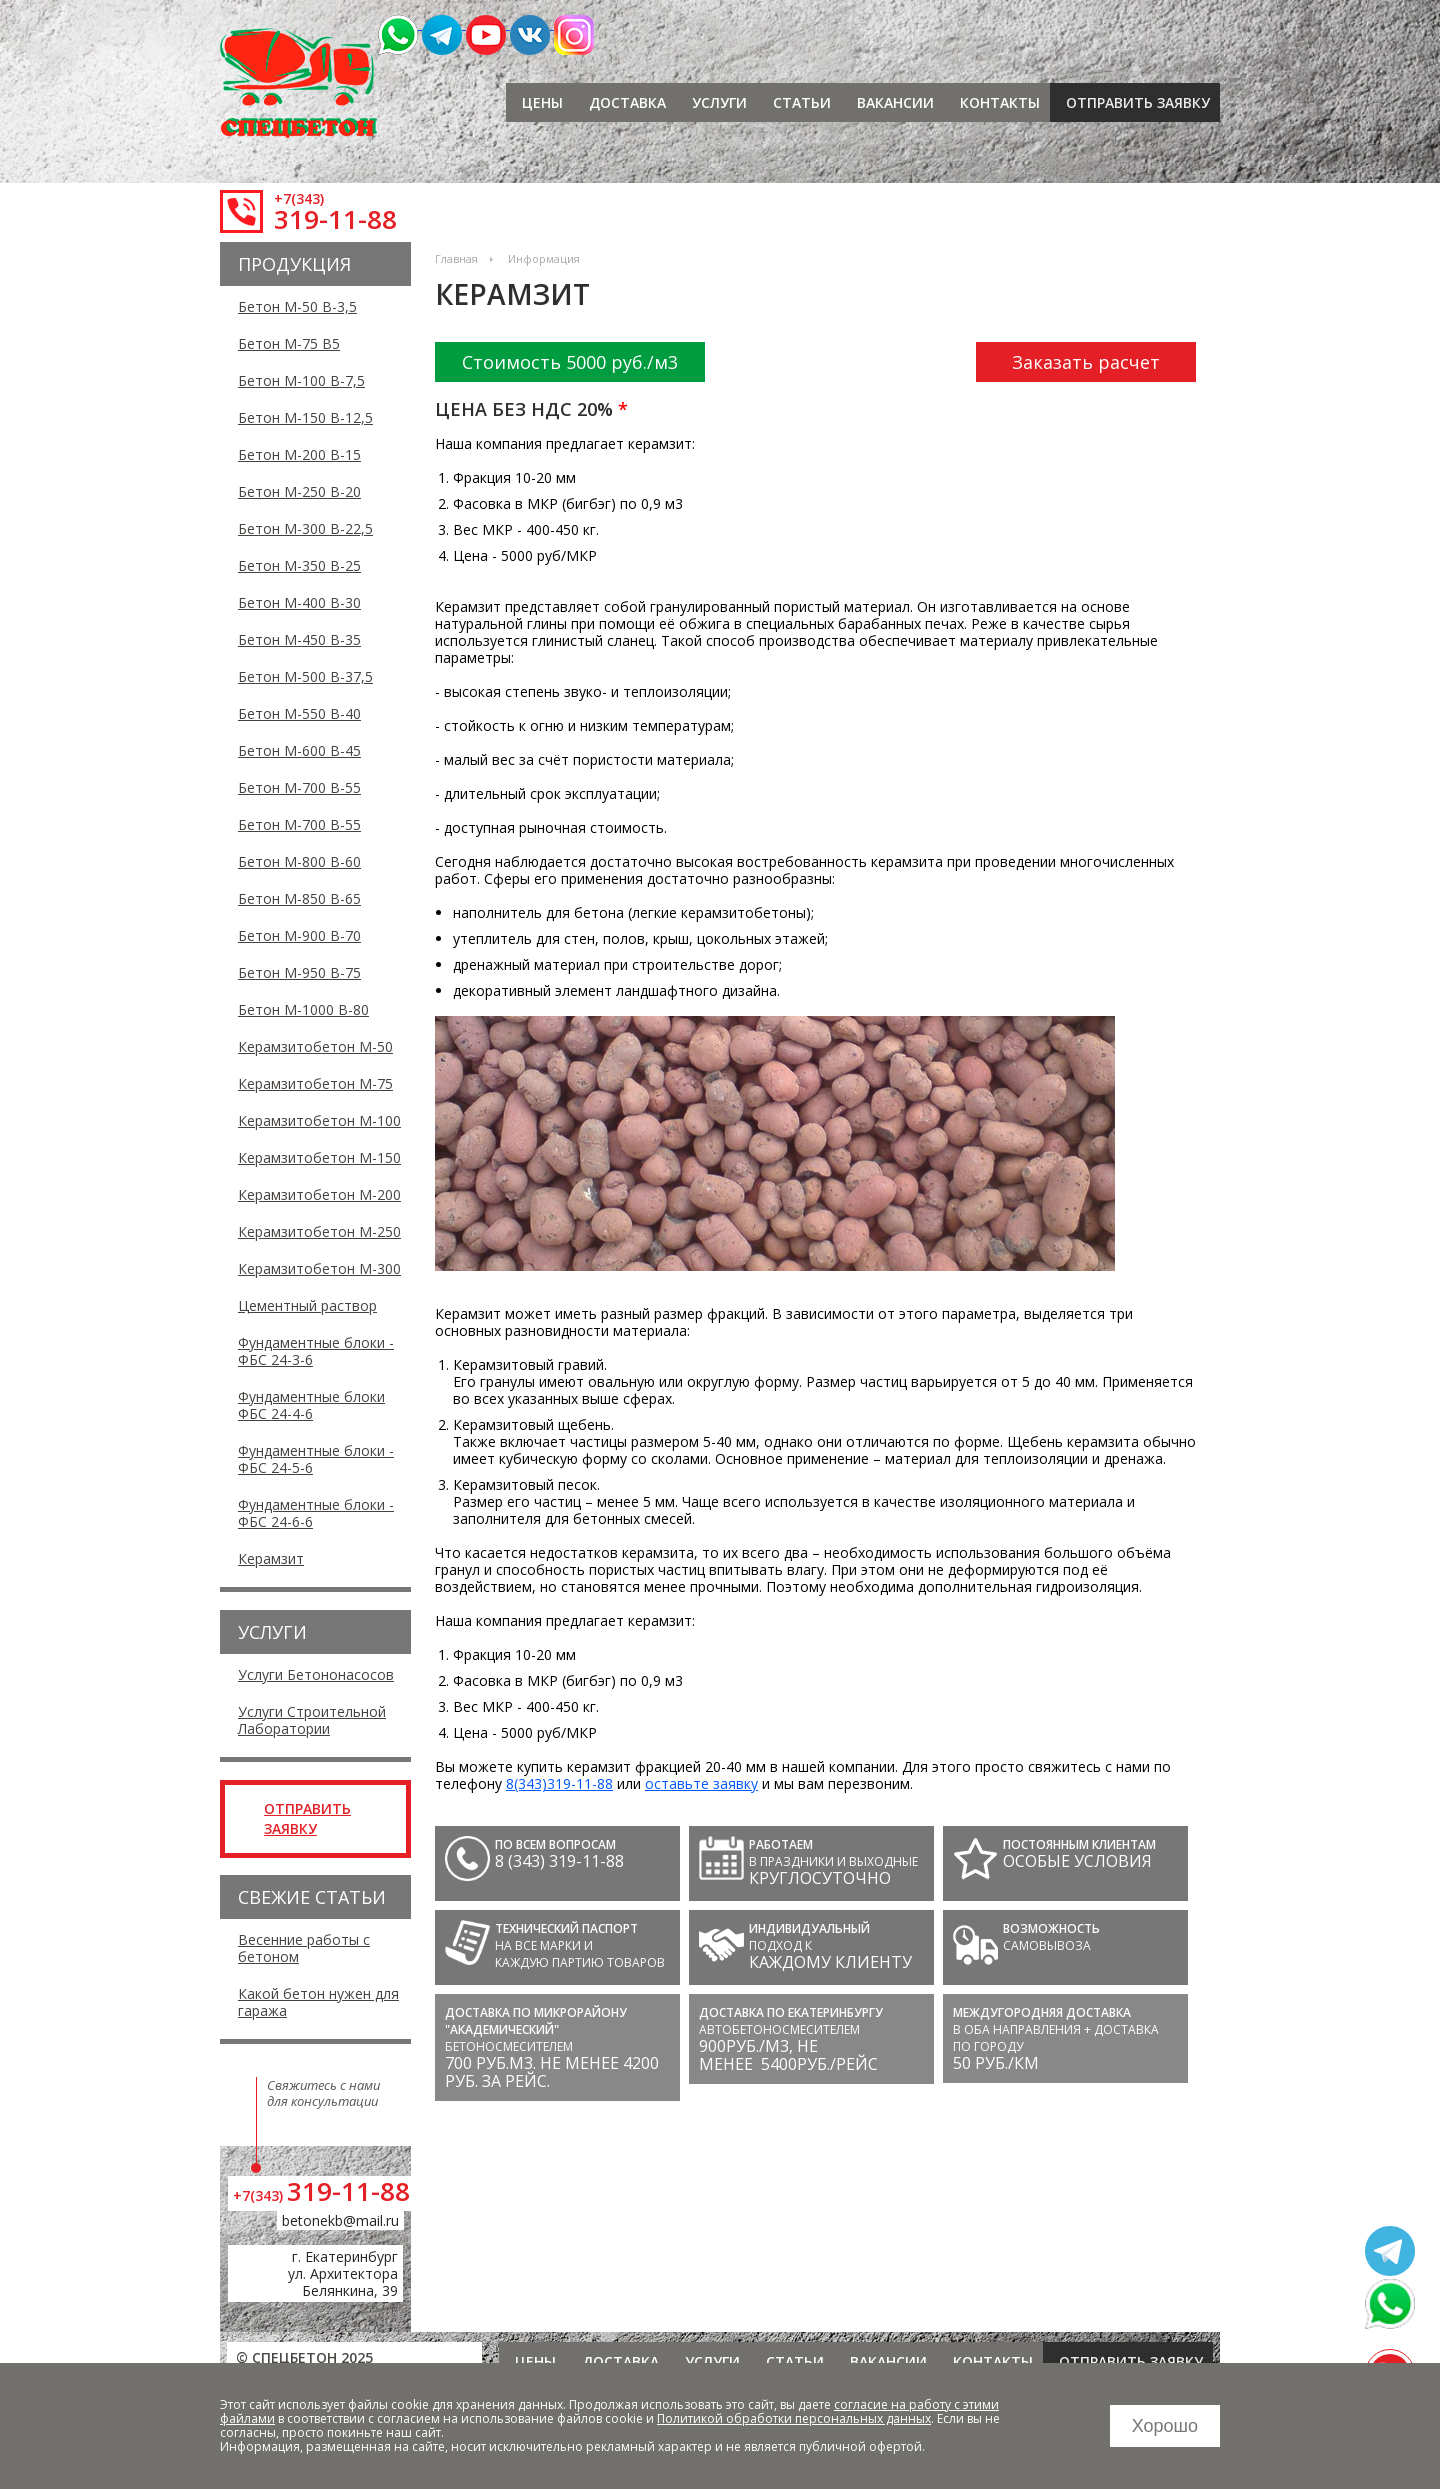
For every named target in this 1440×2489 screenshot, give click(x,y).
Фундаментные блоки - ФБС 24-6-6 (316, 1513)
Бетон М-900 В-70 (299, 935)
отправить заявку (1138, 102)
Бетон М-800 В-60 (299, 861)
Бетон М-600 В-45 (299, 750)
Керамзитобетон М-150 (319, 1157)
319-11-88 (335, 219)
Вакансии (895, 102)
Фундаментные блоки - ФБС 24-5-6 (316, 1459)
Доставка (627, 102)
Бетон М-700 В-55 (299, 787)
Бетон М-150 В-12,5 (305, 417)
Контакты (1000, 102)
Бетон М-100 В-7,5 (301, 380)
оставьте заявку (701, 1783)
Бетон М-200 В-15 (299, 454)
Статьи (802, 102)
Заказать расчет (1086, 362)
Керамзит (271, 1558)
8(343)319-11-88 (559, 1783)
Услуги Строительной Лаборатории (312, 1720)
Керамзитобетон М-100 (319, 1120)
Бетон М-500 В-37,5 (305, 676)
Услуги (719, 102)
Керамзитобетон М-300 (319, 1268)
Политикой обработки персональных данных (794, 2418)
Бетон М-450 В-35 (299, 639)
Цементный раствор (307, 1305)
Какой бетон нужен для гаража (318, 2002)
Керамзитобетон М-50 (315, 1046)
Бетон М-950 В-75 (299, 972)
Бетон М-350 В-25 (299, 565)
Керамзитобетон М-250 (319, 1231)
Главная (456, 258)
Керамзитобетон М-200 (319, 1194)
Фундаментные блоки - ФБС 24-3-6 (316, 1351)
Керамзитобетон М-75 (315, 1083)
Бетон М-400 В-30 (299, 602)
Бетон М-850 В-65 (299, 898)
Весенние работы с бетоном (304, 1948)
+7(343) (299, 198)
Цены (542, 102)
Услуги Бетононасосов (316, 1674)
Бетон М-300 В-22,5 (305, 528)
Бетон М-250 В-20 (299, 491)
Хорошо (1165, 2426)
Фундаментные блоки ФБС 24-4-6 (311, 1405)
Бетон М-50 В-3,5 (297, 306)
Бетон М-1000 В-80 (303, 1009)
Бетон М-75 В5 (289, 343)
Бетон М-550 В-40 (299, 713)
